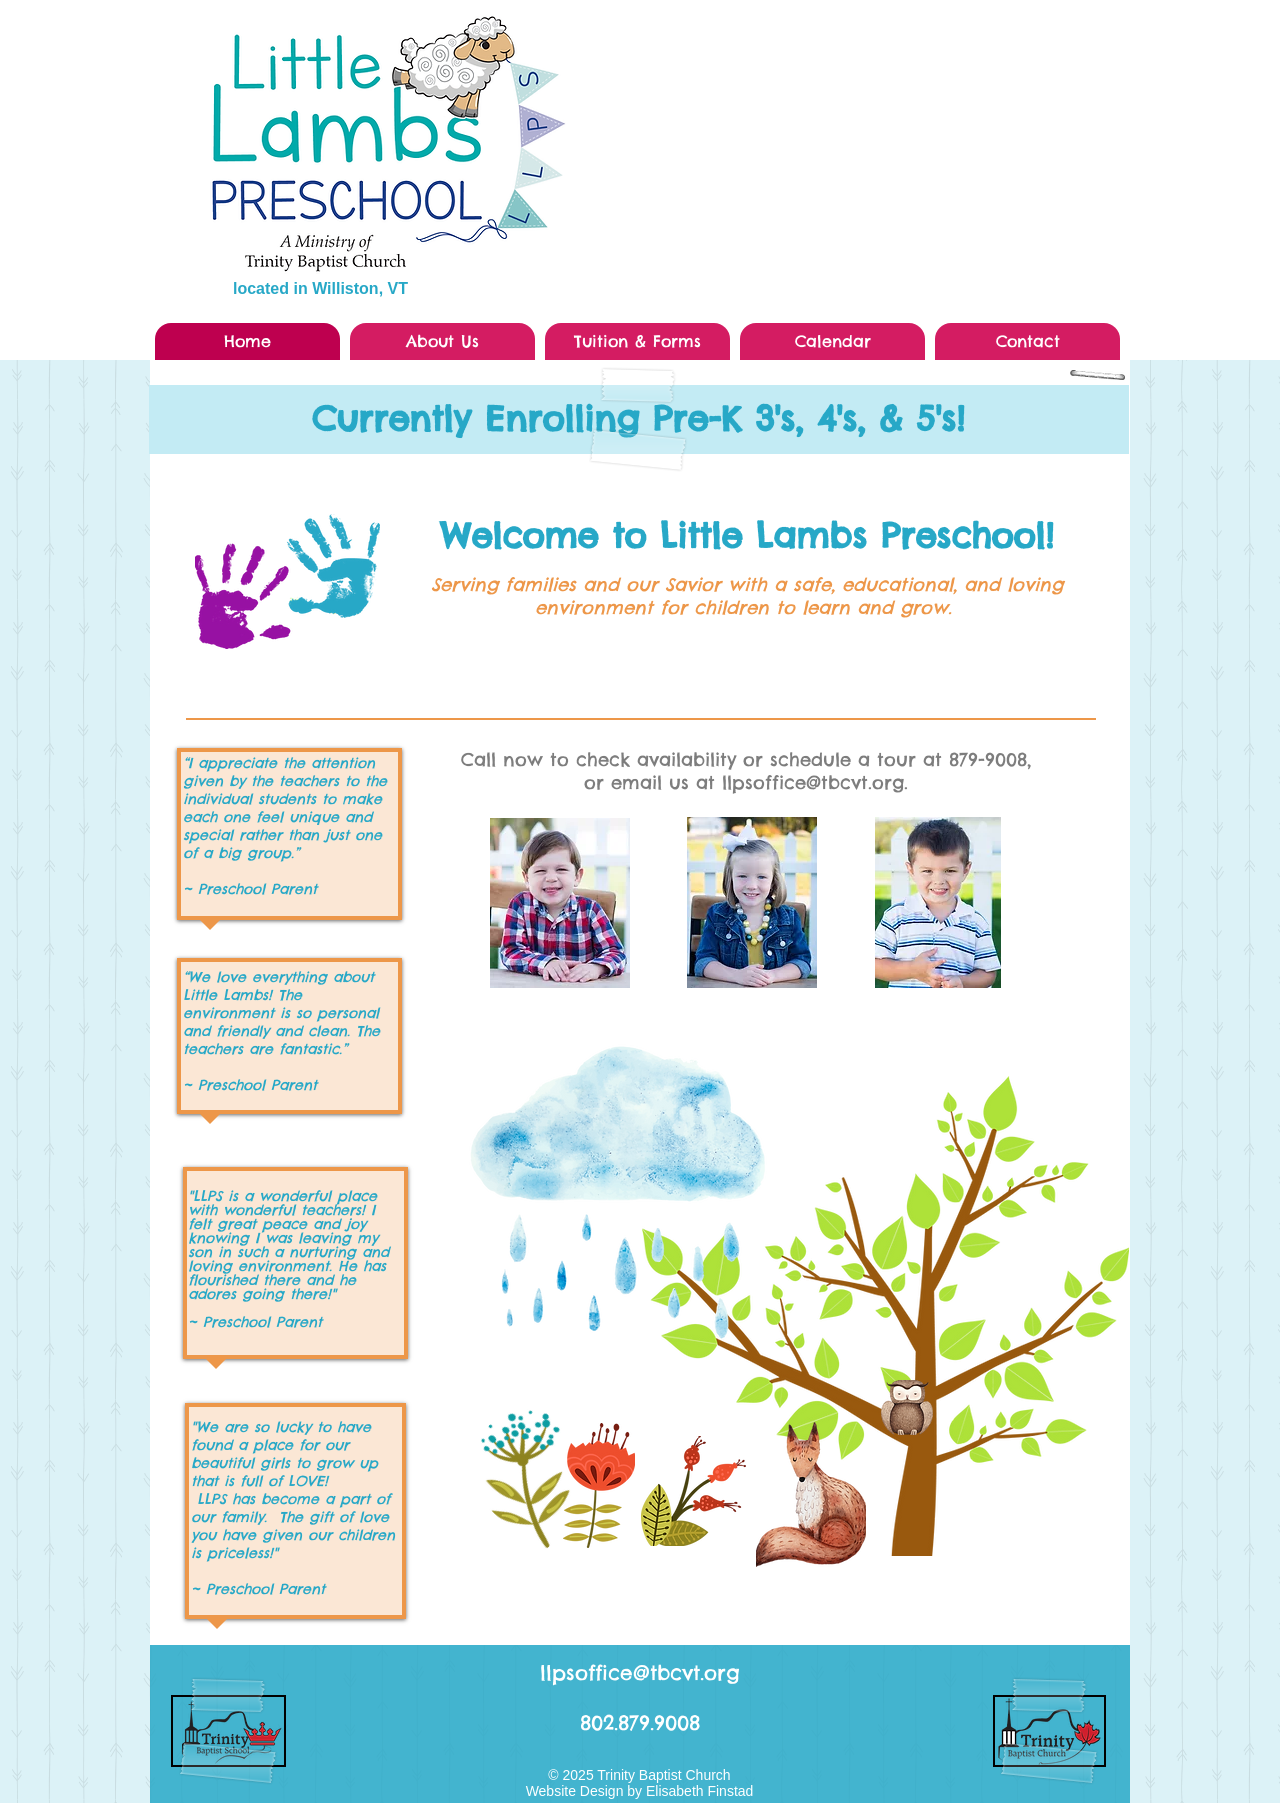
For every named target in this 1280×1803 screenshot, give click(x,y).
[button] (442, 341)
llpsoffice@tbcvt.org (640, 1672)
